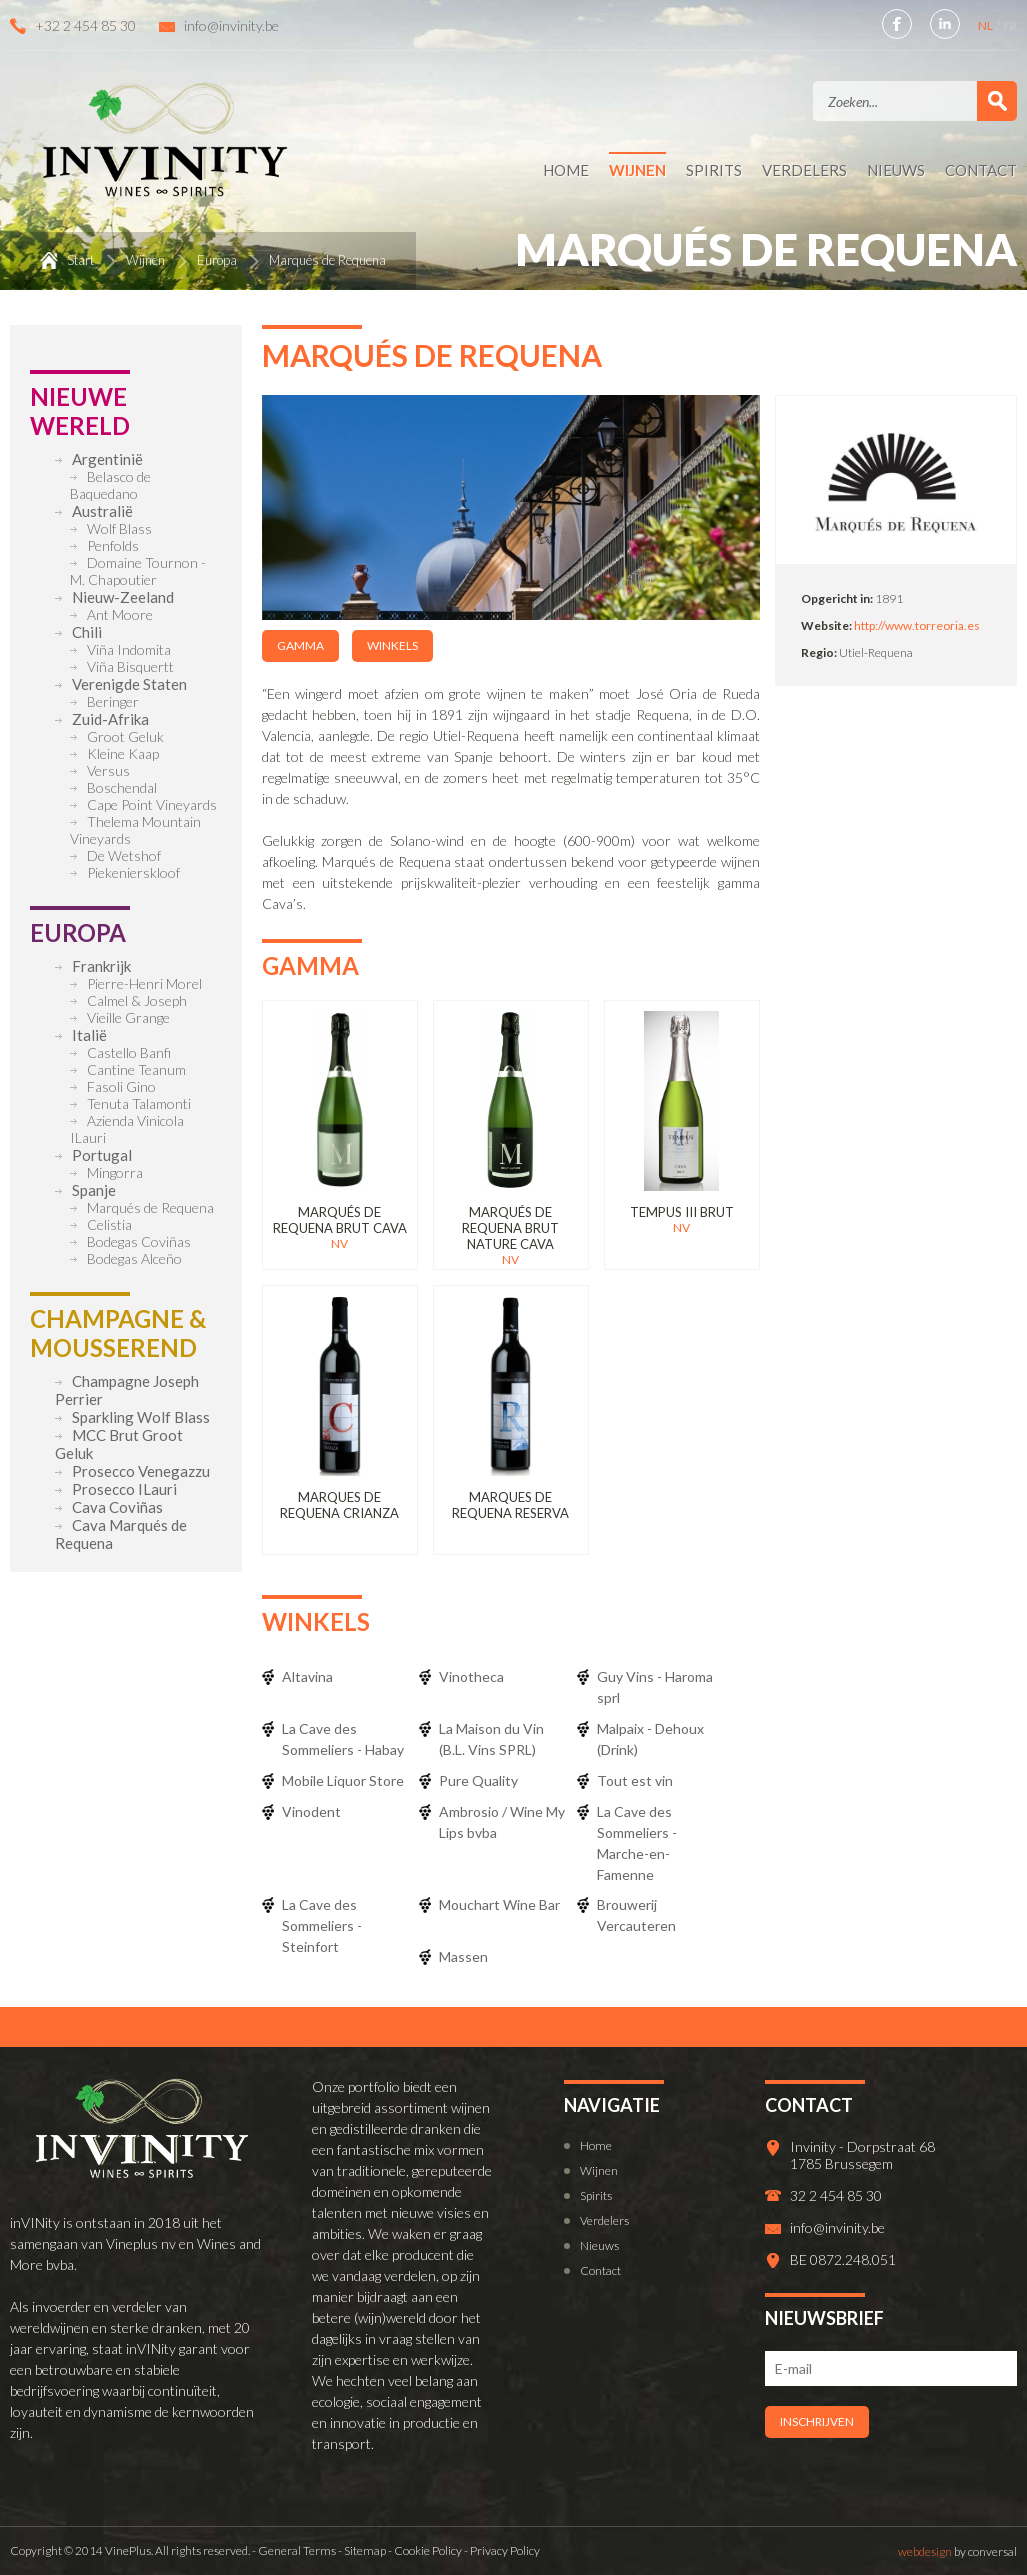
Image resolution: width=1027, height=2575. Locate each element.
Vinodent (311, 1811)
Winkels (392, 645)
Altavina (307, 1676)
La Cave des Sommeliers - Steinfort (322, 1925)
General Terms (297, 2550)
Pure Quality (478, 1780)
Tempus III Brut (682, 1212)
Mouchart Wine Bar (499, 1904)
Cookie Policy (428, 2550)
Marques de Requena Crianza (339, 1505)
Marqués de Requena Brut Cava (340, 1220)
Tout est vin (635, 1780)
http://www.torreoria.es (917, 625)
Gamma (300, 645)
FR (1010, 25)
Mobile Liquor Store (343, 1780)
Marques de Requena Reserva (510, 1505)
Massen (463, 1956)
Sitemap (365, 2550)
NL (986, 25)
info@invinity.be (231, 25)
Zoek (997, 101)
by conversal (957, 2551)
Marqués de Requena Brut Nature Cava (510, 1228)
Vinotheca (471, 1676)
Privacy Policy (505, 2550)
